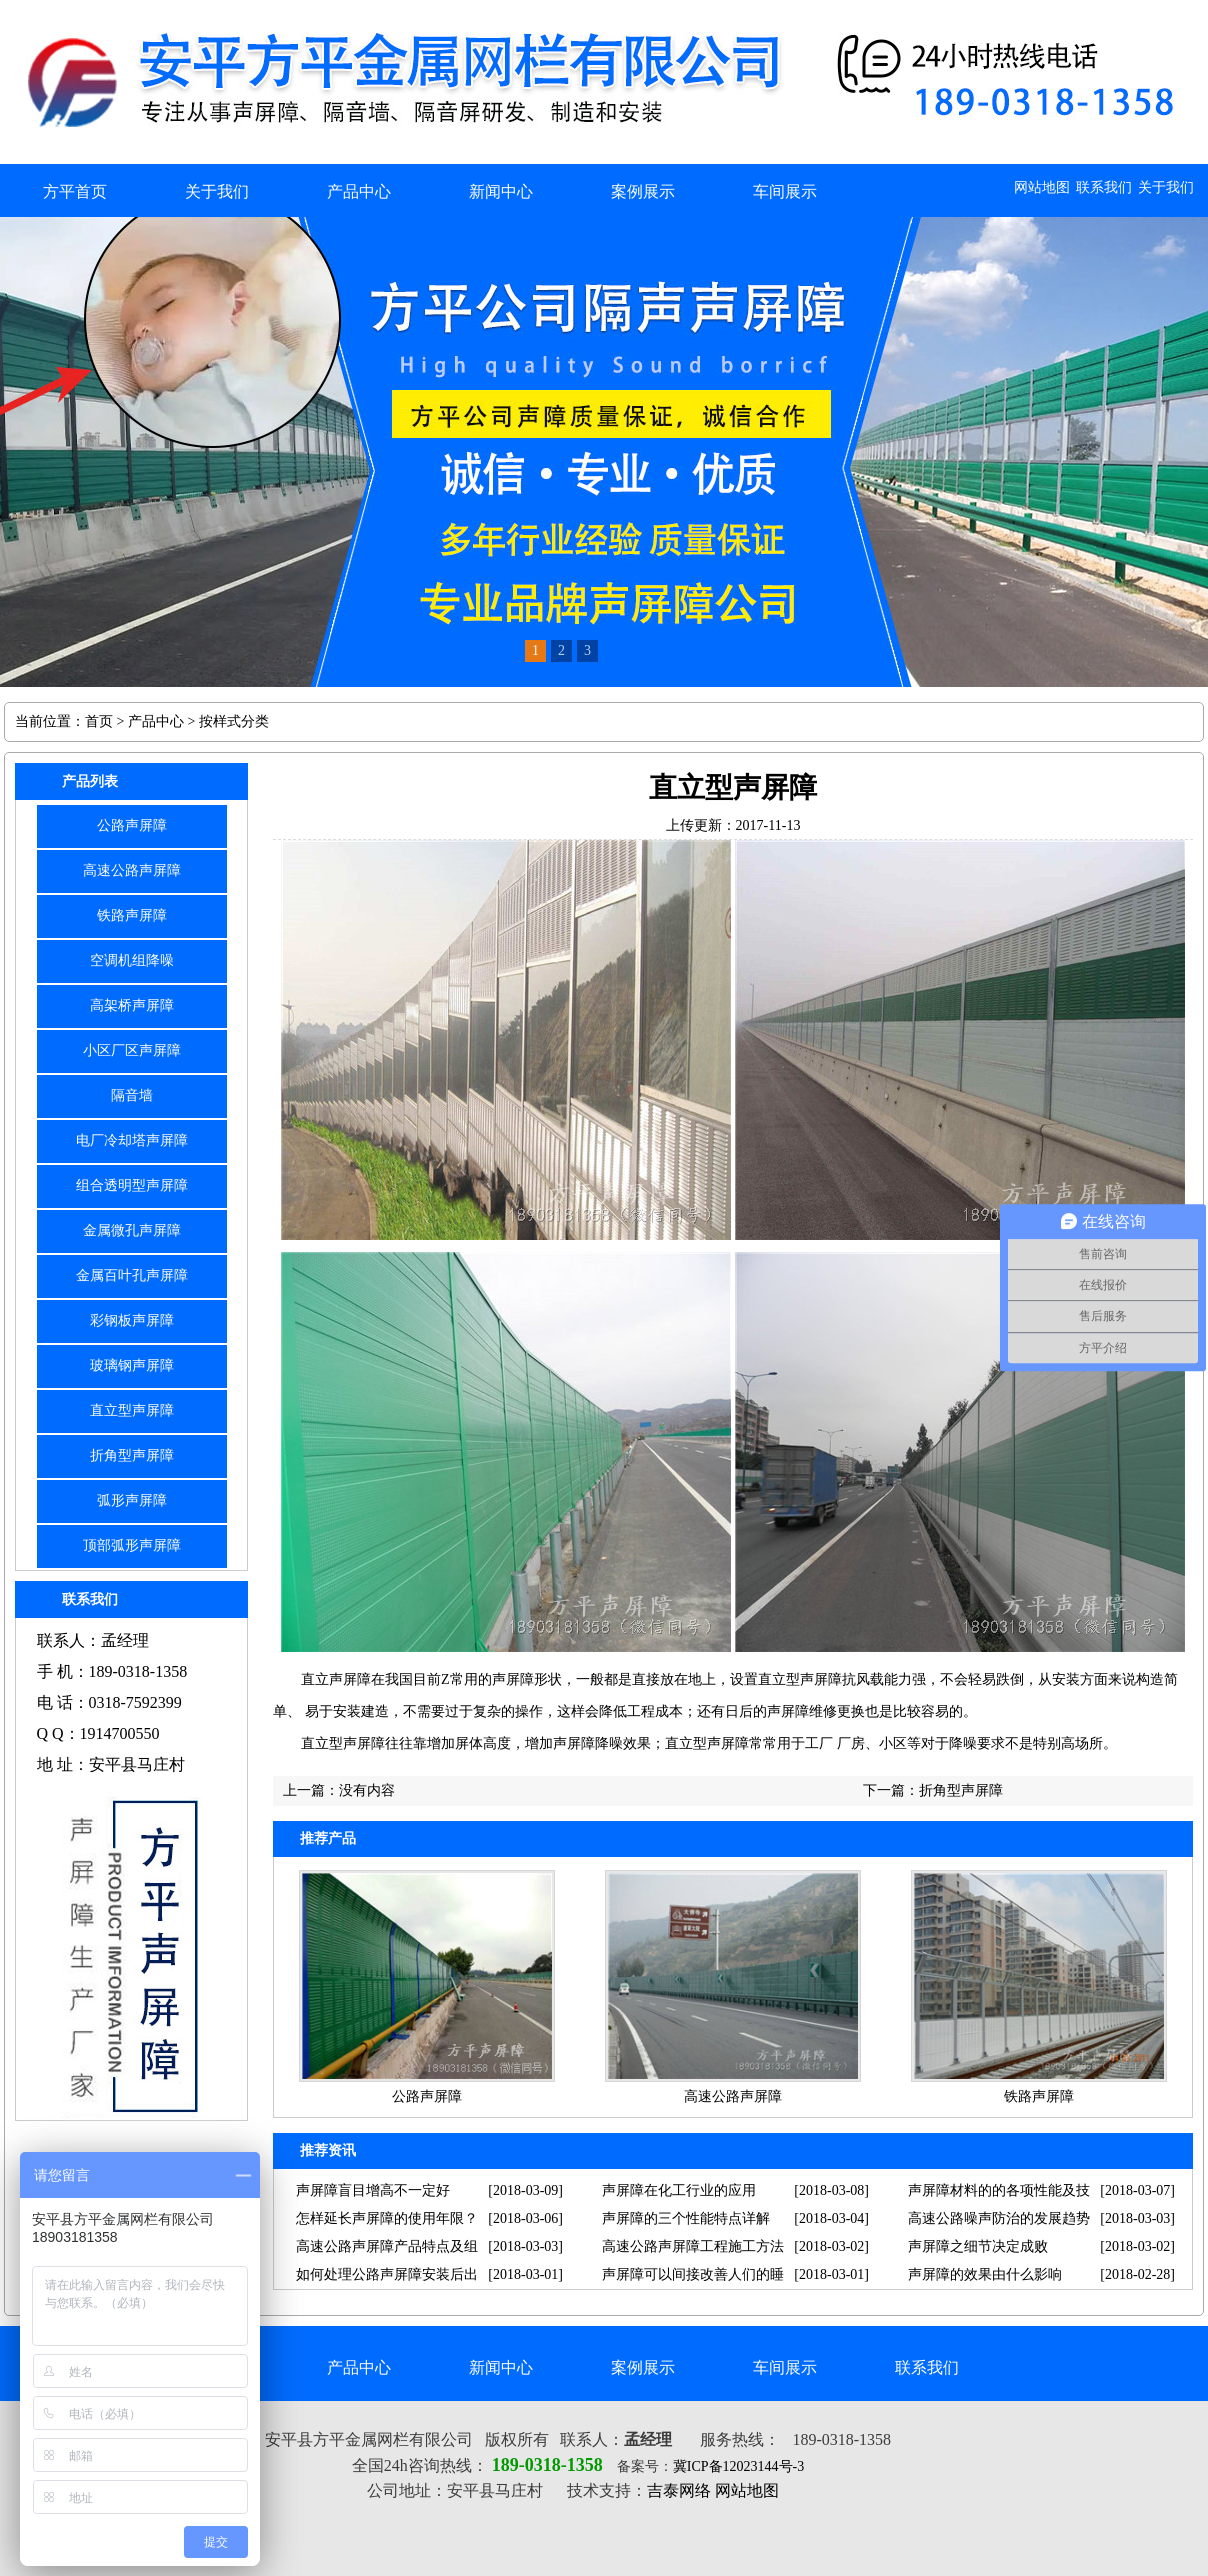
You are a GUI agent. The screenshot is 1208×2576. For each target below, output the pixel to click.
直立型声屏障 (132, 1410)
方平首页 (75, 191)
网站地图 (1042, 187)
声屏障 (513, 1679)
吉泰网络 (679, 2490)
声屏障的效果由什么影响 (985, 2274)
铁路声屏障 (132, 915)
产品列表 (90, 781)
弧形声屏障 (132, 1500)
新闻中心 (501, 191)
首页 (99, 721)
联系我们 (1104, 187)
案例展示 (643, 191)
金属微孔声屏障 (132, 1230)
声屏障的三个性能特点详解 (686, 2218)
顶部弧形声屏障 (132, 1545)
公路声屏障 (132, 825)
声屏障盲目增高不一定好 (373, 2190)
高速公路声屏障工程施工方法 (693, 2246)
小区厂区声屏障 (132, 1050)
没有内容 (367, 1790)
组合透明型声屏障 (132, 1185)
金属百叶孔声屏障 (132, 1275)
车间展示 (785, 191)
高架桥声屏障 (132, 1005)
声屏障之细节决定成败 (978, 2246)
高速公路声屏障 (132, 870)
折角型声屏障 (132, 1455)
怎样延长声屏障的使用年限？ (387, 2218)
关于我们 (1166, 187)
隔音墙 (132, 1095)
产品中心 (359, 191)
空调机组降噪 (132, 960)
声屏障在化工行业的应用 (679, 2190)
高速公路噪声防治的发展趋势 (999, 2218)
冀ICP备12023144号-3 (738, 2466)
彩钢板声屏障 (132, 1320)
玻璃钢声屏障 (132, 1365)
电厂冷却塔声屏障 (132, 1140)
